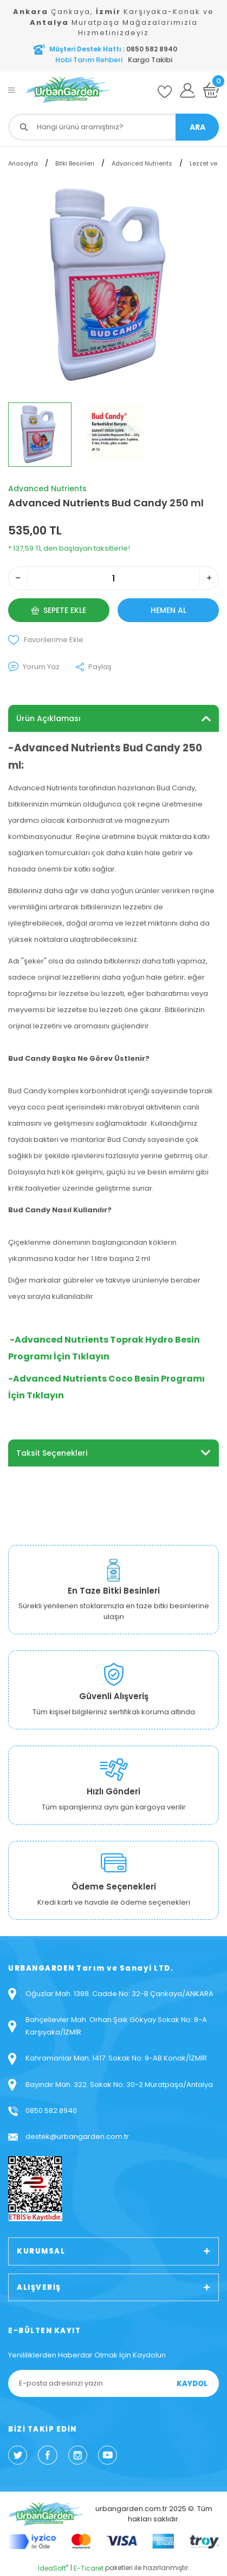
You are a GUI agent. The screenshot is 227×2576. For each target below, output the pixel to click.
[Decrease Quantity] (18, 578)
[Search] (113, 127)
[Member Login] (187, 90)
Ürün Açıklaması (48, 718)
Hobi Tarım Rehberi (88, 60)
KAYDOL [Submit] (192, 2384)
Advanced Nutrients (47, 488)
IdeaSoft (53, 2568)
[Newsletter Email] (113, 2383)
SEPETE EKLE (59, 610)
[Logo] (67, 90)
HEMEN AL (168, 610)
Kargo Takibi (150, 60)
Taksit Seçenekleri (51, 1453)
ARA (197, 127)
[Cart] (211, 90)
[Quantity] (113, 578)
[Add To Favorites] (113, 640)
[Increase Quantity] (209, 578)
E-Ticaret (88, 2568)
